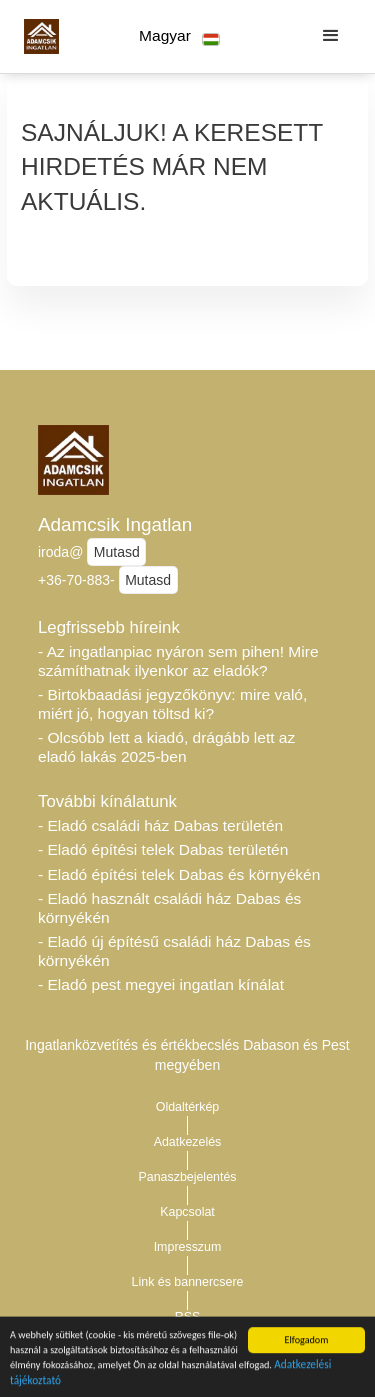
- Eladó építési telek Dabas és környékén (179, 874)
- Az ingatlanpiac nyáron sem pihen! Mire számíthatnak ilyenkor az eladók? (178, 661)
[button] (179, 36)
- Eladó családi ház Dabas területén (160, 825)
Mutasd (117, 552)
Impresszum (188, 1247)
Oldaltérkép (188, 1107)
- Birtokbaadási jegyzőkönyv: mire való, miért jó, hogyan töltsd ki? (172, 704)
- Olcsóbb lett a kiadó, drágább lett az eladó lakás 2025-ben (166, 747)
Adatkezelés (188, 1142)
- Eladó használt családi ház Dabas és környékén (169, 908)
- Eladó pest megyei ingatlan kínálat (161, 984)
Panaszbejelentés (187, 1177)
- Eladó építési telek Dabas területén (163, 849)
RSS (188, 1317)
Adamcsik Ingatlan (115, 524)
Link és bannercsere (188, 1282)
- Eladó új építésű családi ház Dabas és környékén (174, 951)
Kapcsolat (187, 1212)
